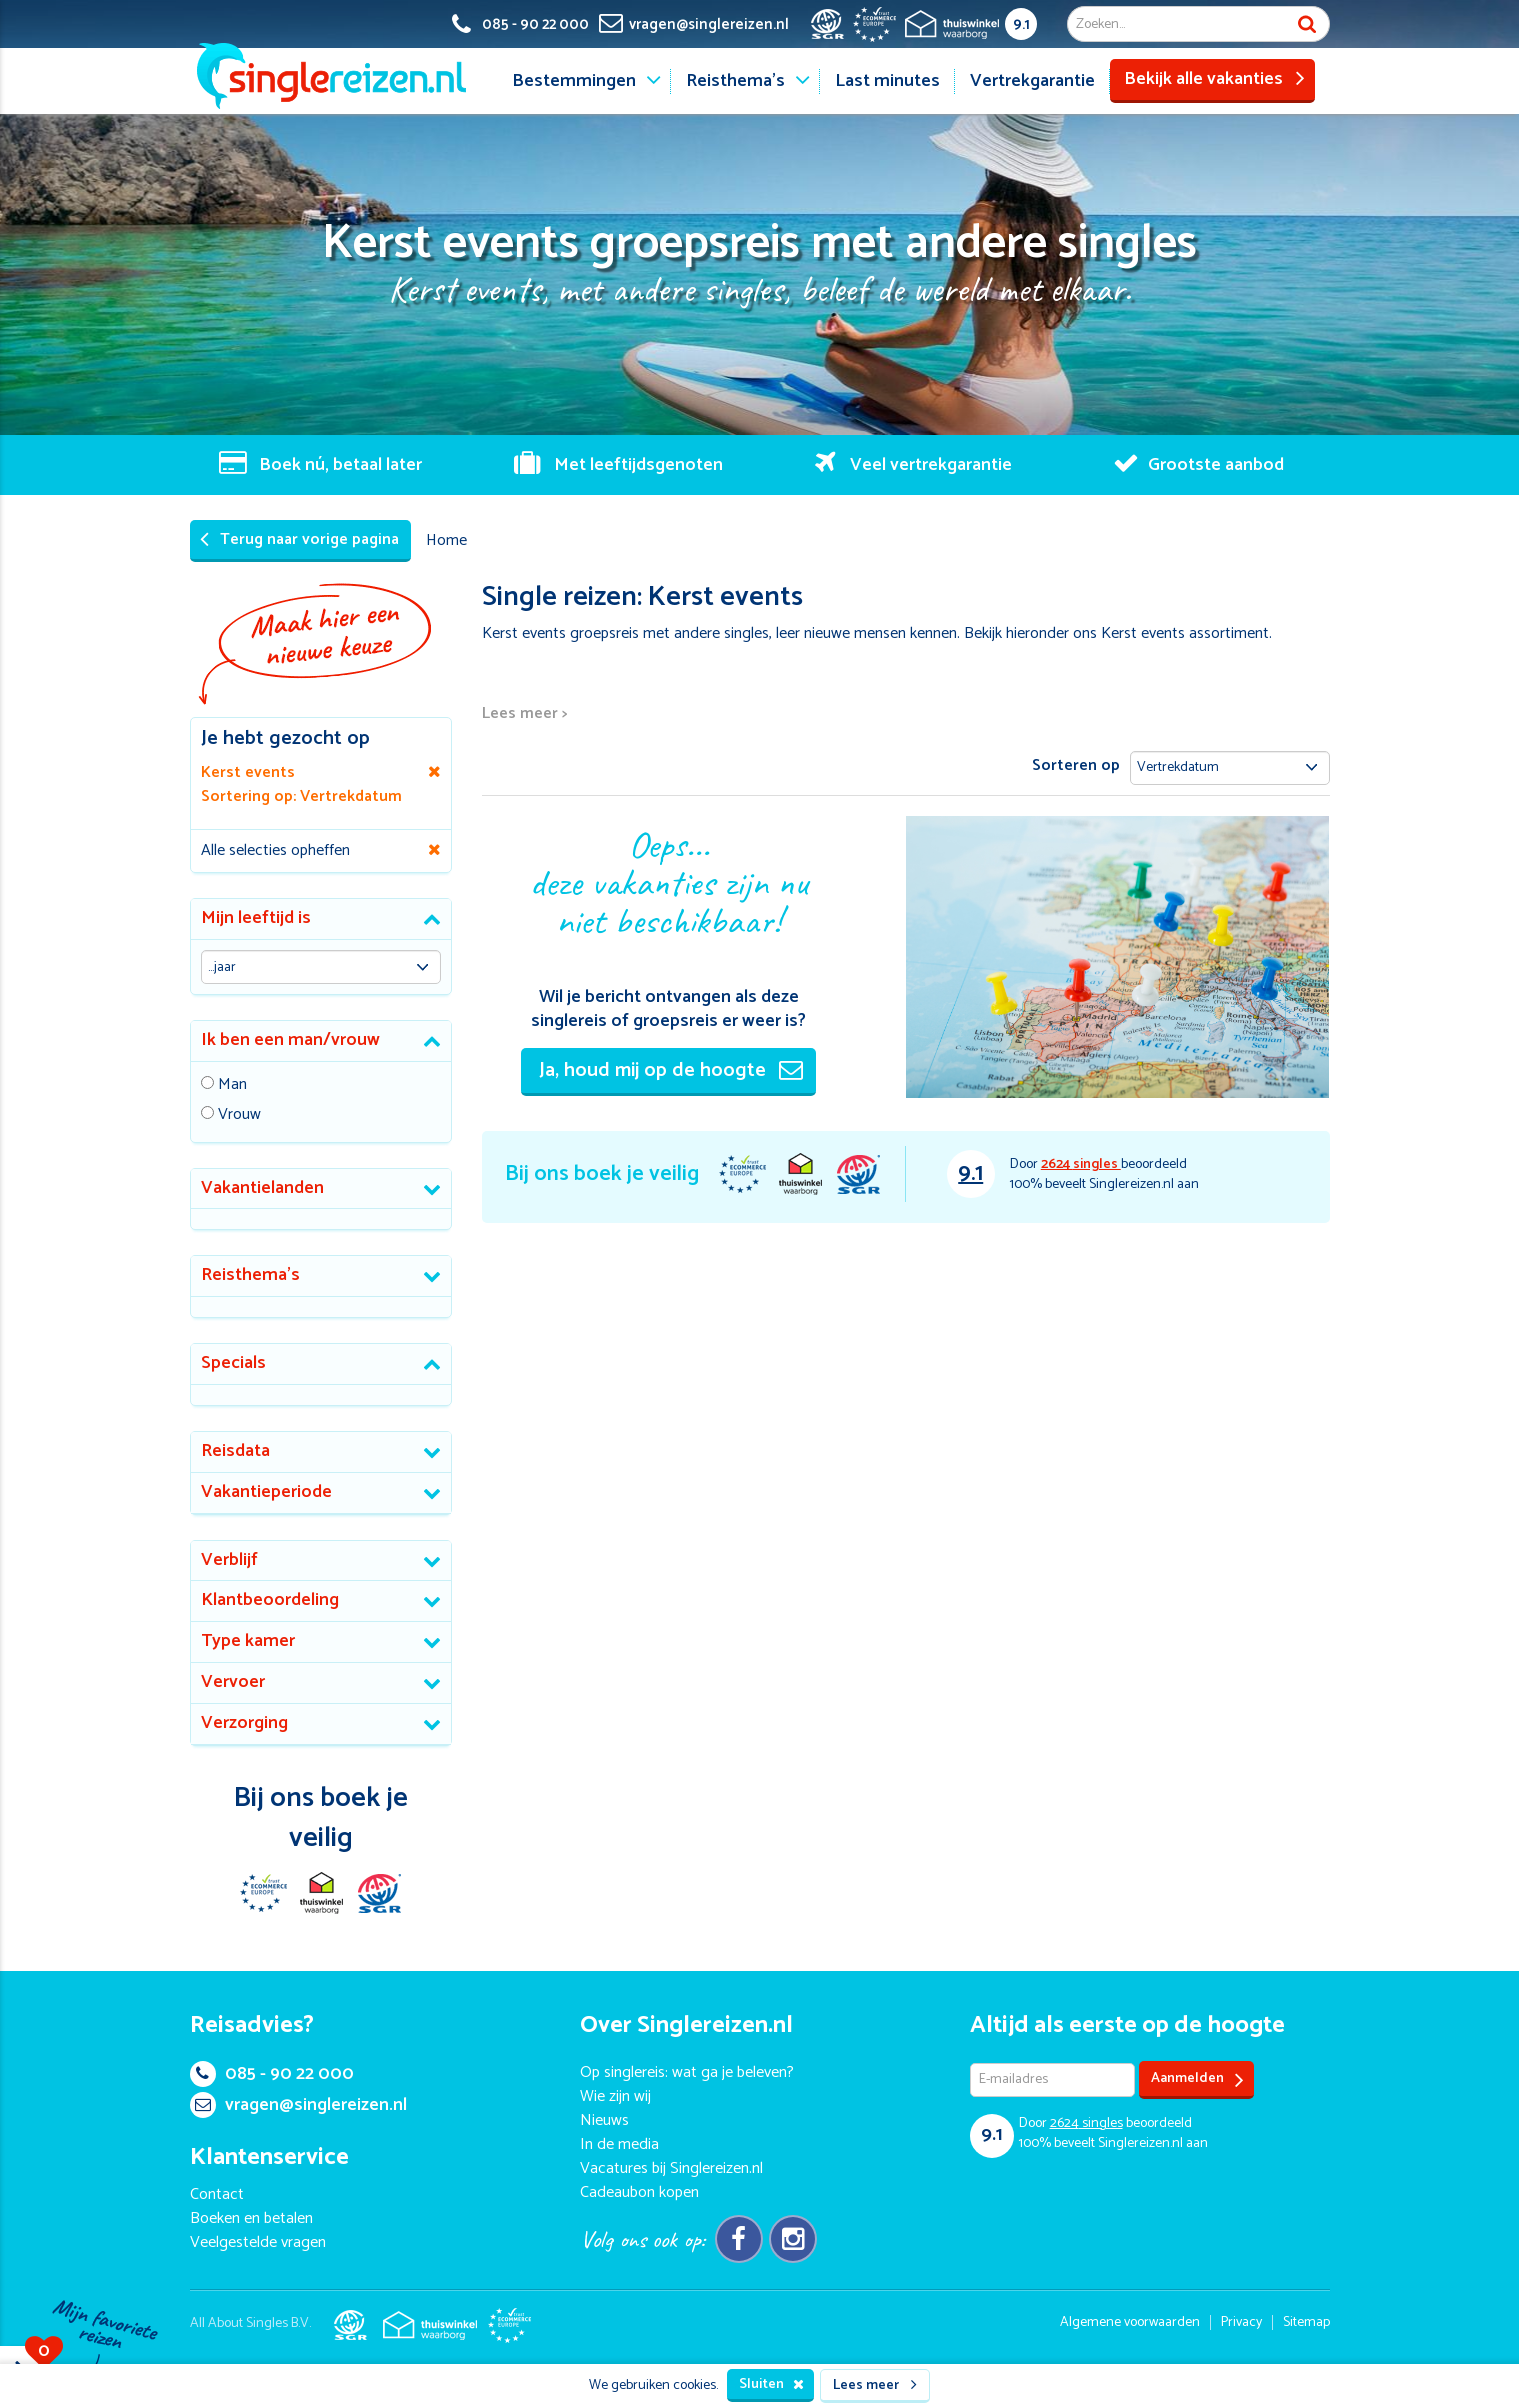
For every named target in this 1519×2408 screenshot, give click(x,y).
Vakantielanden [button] (262, 1188)
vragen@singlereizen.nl (298, 2105)
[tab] (321, 919)
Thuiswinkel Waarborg (800, 1174)
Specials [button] (233, 1363)
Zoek (1307, 24)
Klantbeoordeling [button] (270, 1600)
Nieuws (604, 2120)
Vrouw (239, 1115)
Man (232, 1085)
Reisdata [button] (235, 1451)
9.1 (1021, 24)
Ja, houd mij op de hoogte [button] (671, 1070)
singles (1081, 1164)
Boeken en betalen (251, 2218)
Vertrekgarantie (1032, 81)
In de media (619, 2144)
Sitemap (1306, 2322)
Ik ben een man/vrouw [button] (290, 1040)
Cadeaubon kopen (639, 2192)
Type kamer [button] (248, 1641)
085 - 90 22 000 (272, 2074)
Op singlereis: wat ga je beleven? (687, 2072)
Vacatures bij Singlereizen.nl (671, 2168)
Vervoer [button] (233, 1682)
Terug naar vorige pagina (299, 539)
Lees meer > (524, 714)
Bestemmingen (574, 81)
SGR (858, 1174)
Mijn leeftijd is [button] (256, 918)
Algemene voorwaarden (1130, 2322)
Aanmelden (1197, 2079)
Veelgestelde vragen (258, 2242)
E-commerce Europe (742, 1174)
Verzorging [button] (244, 1723)
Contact (217, 2194)
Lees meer (875, 2385)
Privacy (1241, 2322)
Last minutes (887, 81)
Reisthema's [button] (250, 1275)
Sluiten (771, 2384)
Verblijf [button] (229, 1560)
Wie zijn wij (615, 2096)
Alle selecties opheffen (275, 850)
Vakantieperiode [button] (266, 1492)
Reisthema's (735, 81)
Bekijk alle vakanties (1214, 79)
